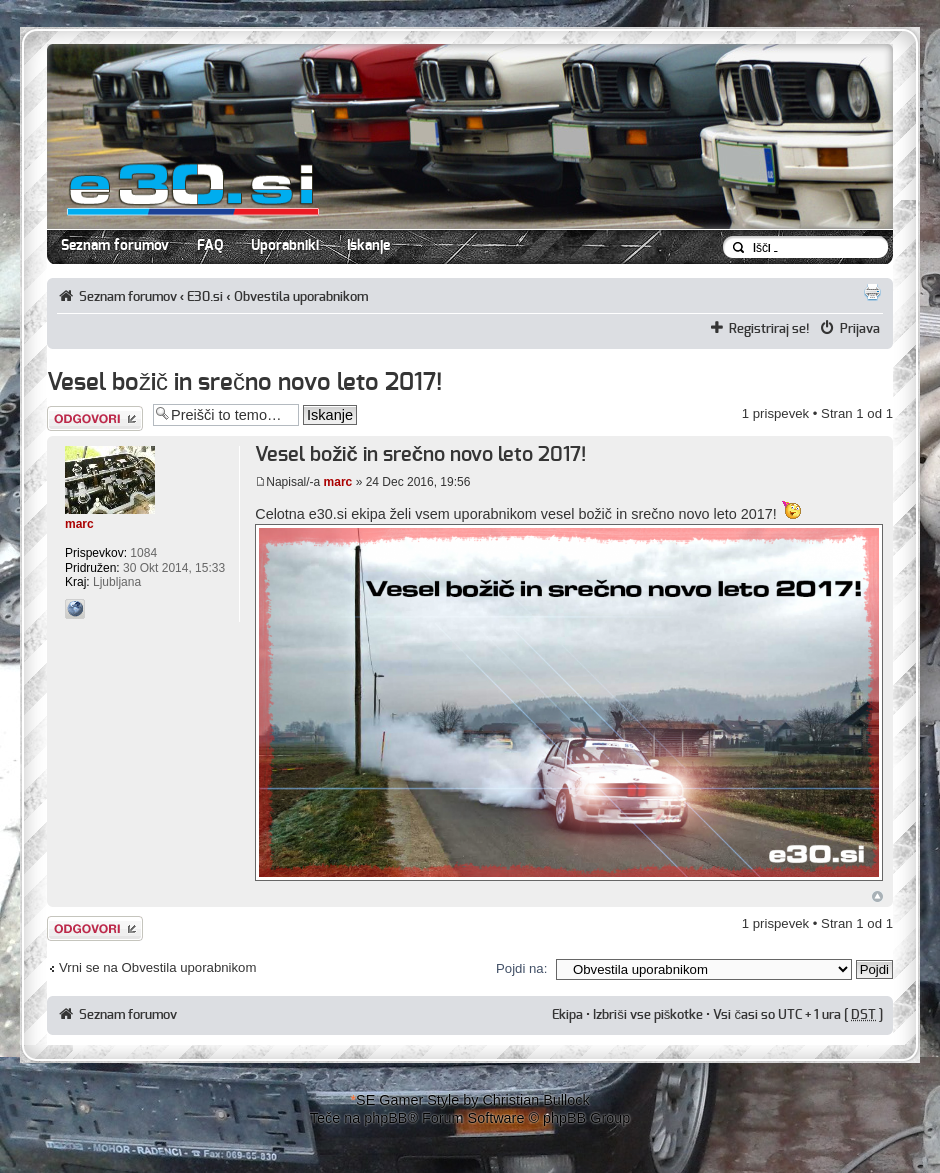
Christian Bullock (535, 1100)
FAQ (210, 246)
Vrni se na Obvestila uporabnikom (157, 967)
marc (338, 482)
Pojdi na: (521, 968)
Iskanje (368, 246)
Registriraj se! (769, 329)
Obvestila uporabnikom (301, 297)
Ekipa (567, 1015)
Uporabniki (285, 246)
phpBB (385, 1118)
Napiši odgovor (95, 418)
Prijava (860, 329)
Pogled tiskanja (872, 292)
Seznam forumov (115, 246)
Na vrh (877, 896)
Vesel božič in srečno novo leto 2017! (245, 383)
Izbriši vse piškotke (649, 1015)
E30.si (205, 297)
